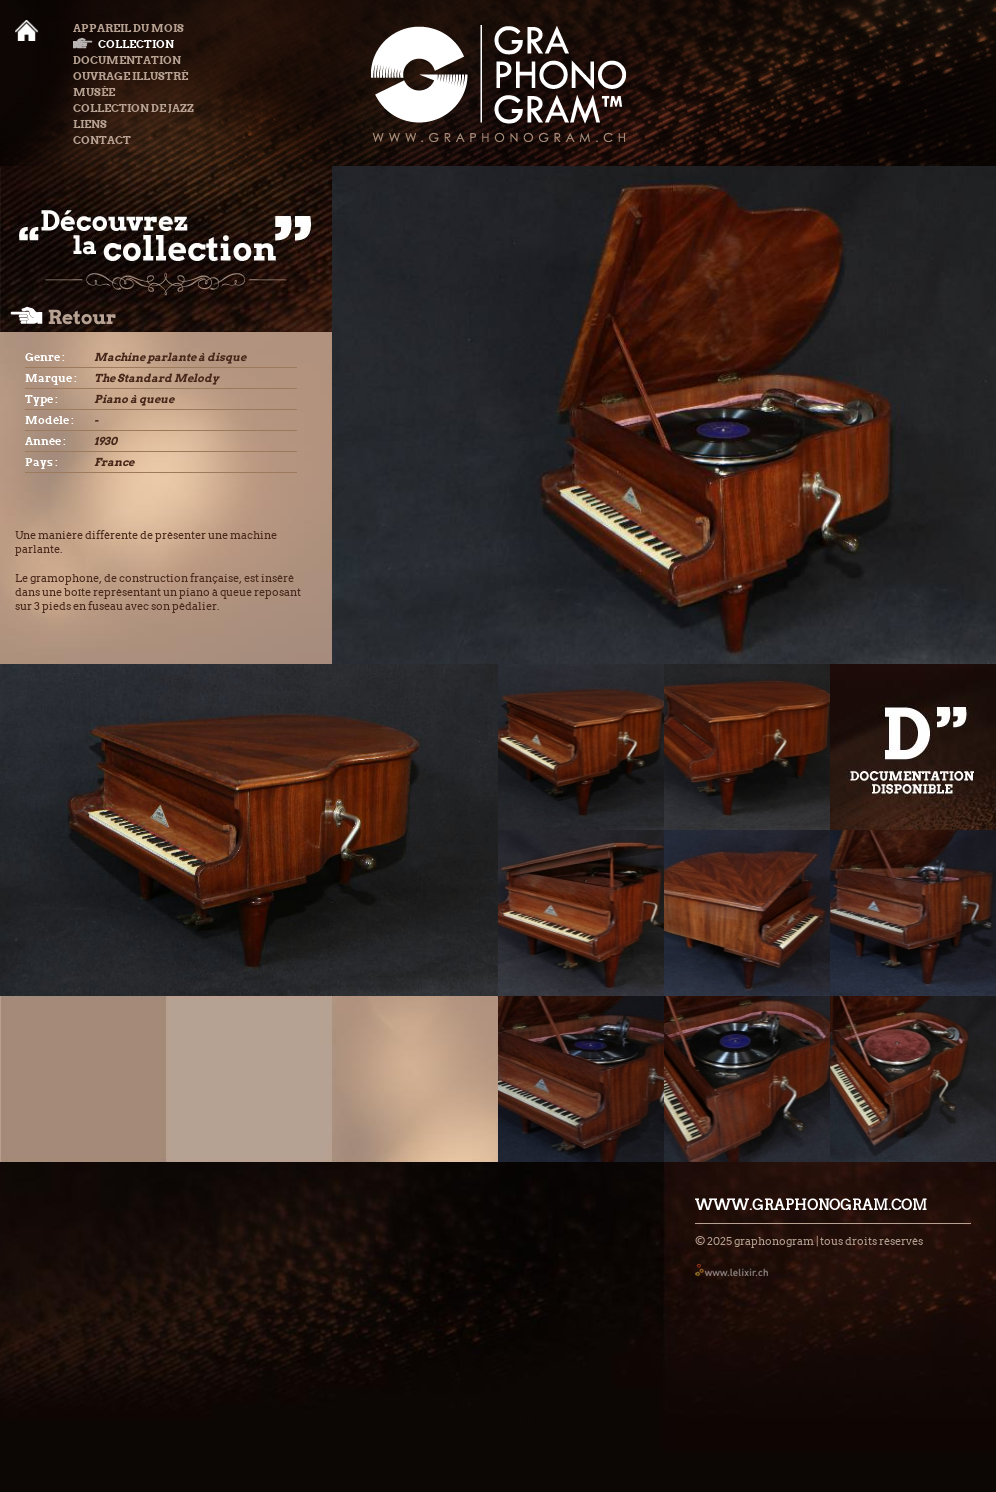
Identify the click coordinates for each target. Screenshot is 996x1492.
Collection (123, 44)
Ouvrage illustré (130, 76)
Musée (94, 92)
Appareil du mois (128, 28)
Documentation (127, 60)
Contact (102, 140)
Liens (90, 124)
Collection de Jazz (133, 108)
